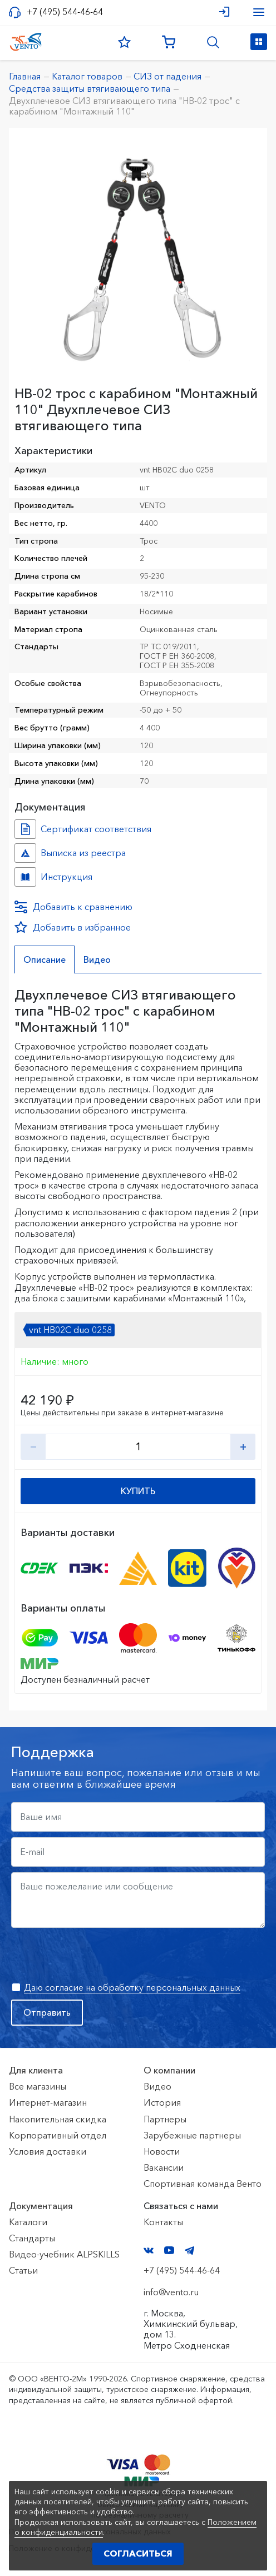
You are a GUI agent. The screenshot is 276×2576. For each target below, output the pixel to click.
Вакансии (164, 2167)
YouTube (169, 2250)
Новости (162, 2151)
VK (149, 2250)
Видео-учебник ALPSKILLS (64, 2254)
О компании (169, 2070)
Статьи (23, 2270)
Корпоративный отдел (57, 2135)
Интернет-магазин (48, 2102)
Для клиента (36, 2070)
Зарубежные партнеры (192, 2135)
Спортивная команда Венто (203, 2183)
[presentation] (95, 1955)
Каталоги (28, 2221)
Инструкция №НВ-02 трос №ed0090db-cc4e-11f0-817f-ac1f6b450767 (25, 877)
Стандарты (32, 2238)
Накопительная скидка (57, 2119)
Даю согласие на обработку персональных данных (132, 1987)
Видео (157, 2086)
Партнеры (165, 2119)
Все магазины (37, 2086)
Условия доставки (47, 2151)
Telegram (190, 2250)
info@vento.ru (171, 2291)
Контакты (163, 2221)
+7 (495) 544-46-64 (65, 12)
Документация (41, 2205)
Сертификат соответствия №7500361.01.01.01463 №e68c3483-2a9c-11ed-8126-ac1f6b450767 (25, 829)
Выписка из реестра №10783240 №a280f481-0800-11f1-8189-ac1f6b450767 (25, 853)
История (162, 2102)
